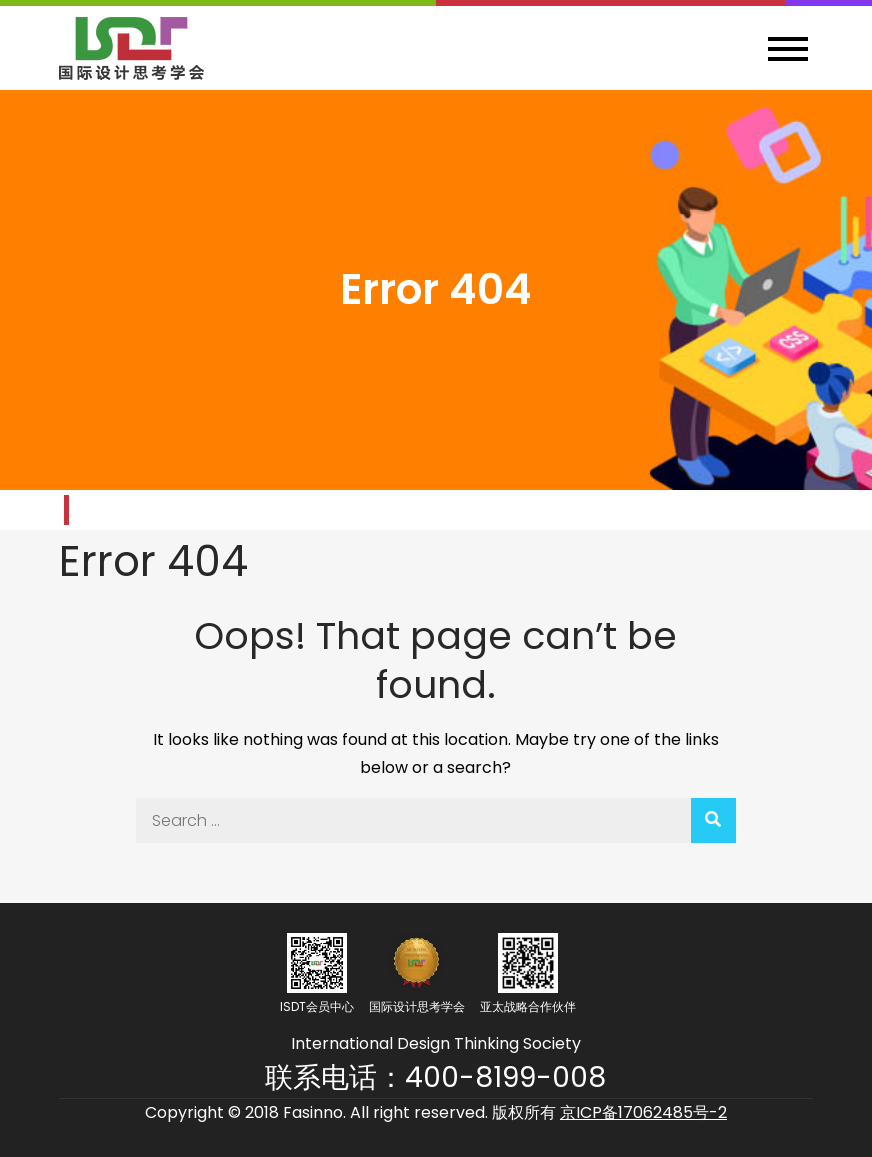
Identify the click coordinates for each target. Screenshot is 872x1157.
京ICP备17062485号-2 (643, 1112)
